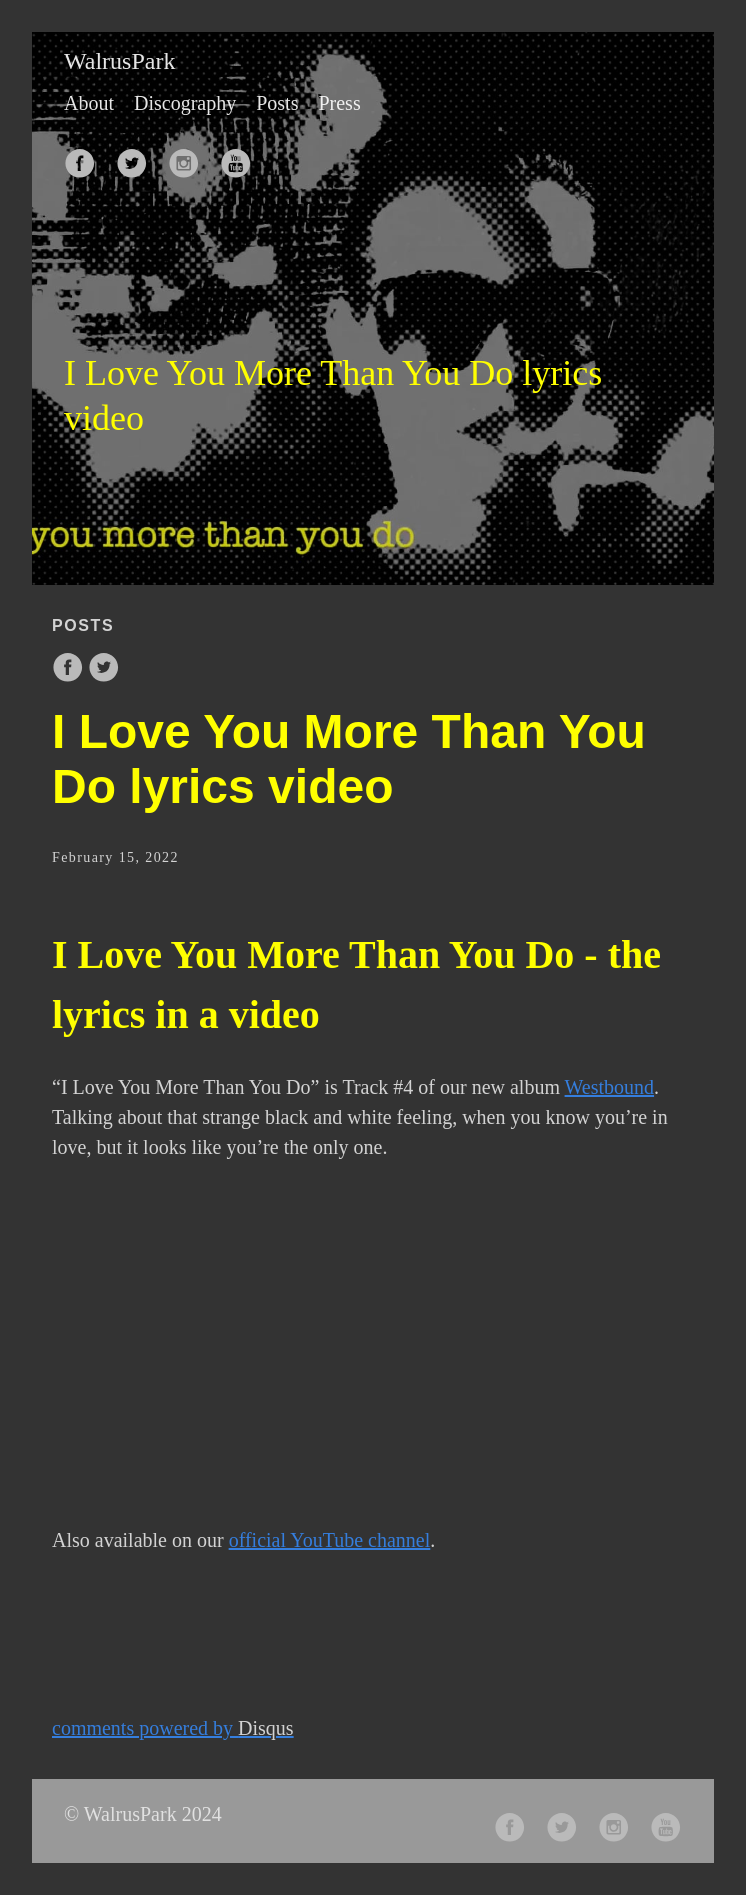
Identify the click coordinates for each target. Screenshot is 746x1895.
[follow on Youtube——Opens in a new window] (242, 157)
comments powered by (173, 1728)
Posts (277, 103)
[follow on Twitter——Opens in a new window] (138, 157)
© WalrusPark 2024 (143, 1814)
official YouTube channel (330, 1540)
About (89, 103)
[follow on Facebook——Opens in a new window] (86, 157)
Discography (185, 103)
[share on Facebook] (70, 677)
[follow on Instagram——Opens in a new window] (190, 157)
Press (339, 103)
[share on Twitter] (104, 677)
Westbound (610, 1087)
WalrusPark (119, 61)
